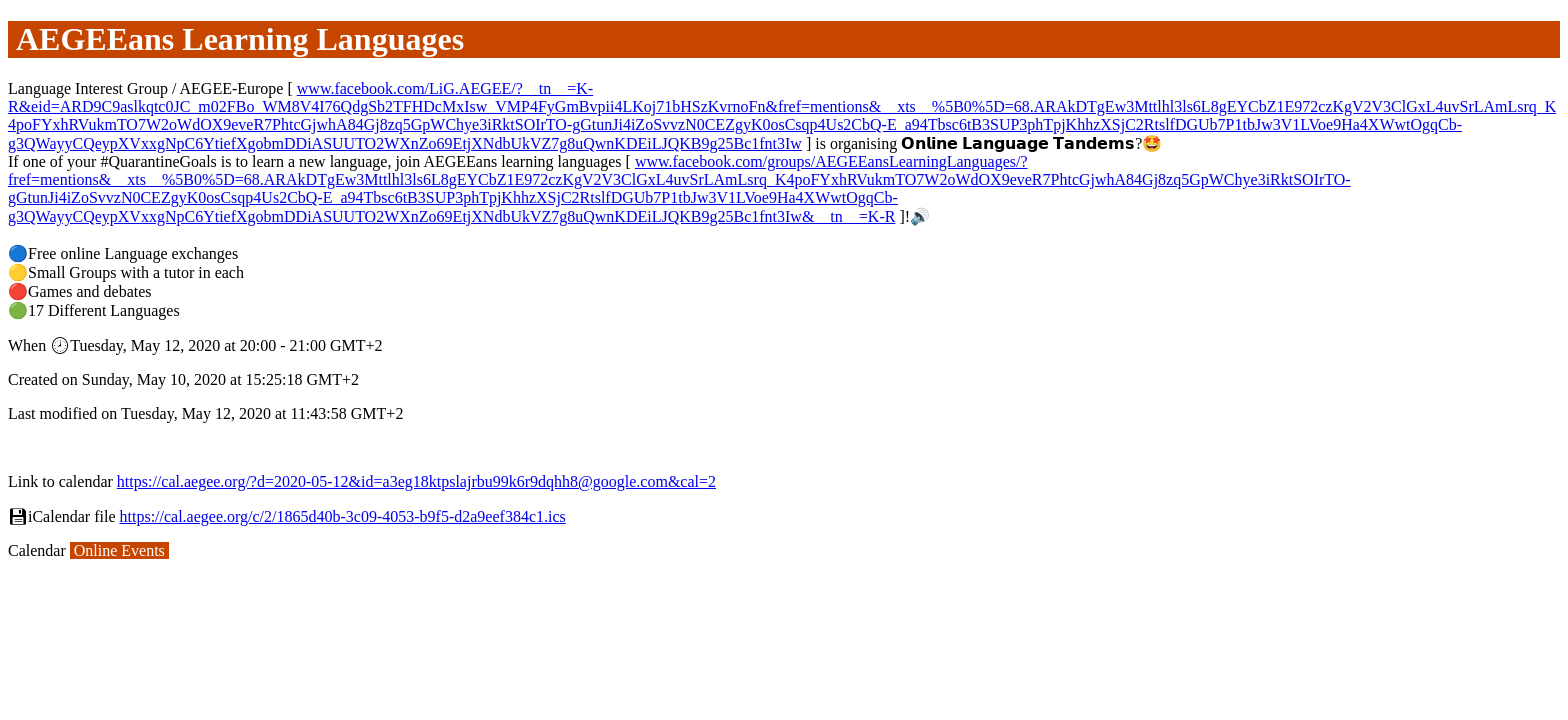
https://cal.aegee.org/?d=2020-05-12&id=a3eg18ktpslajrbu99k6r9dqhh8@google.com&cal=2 (416, 481)
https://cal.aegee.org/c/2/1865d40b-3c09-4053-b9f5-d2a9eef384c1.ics (343, 516)
